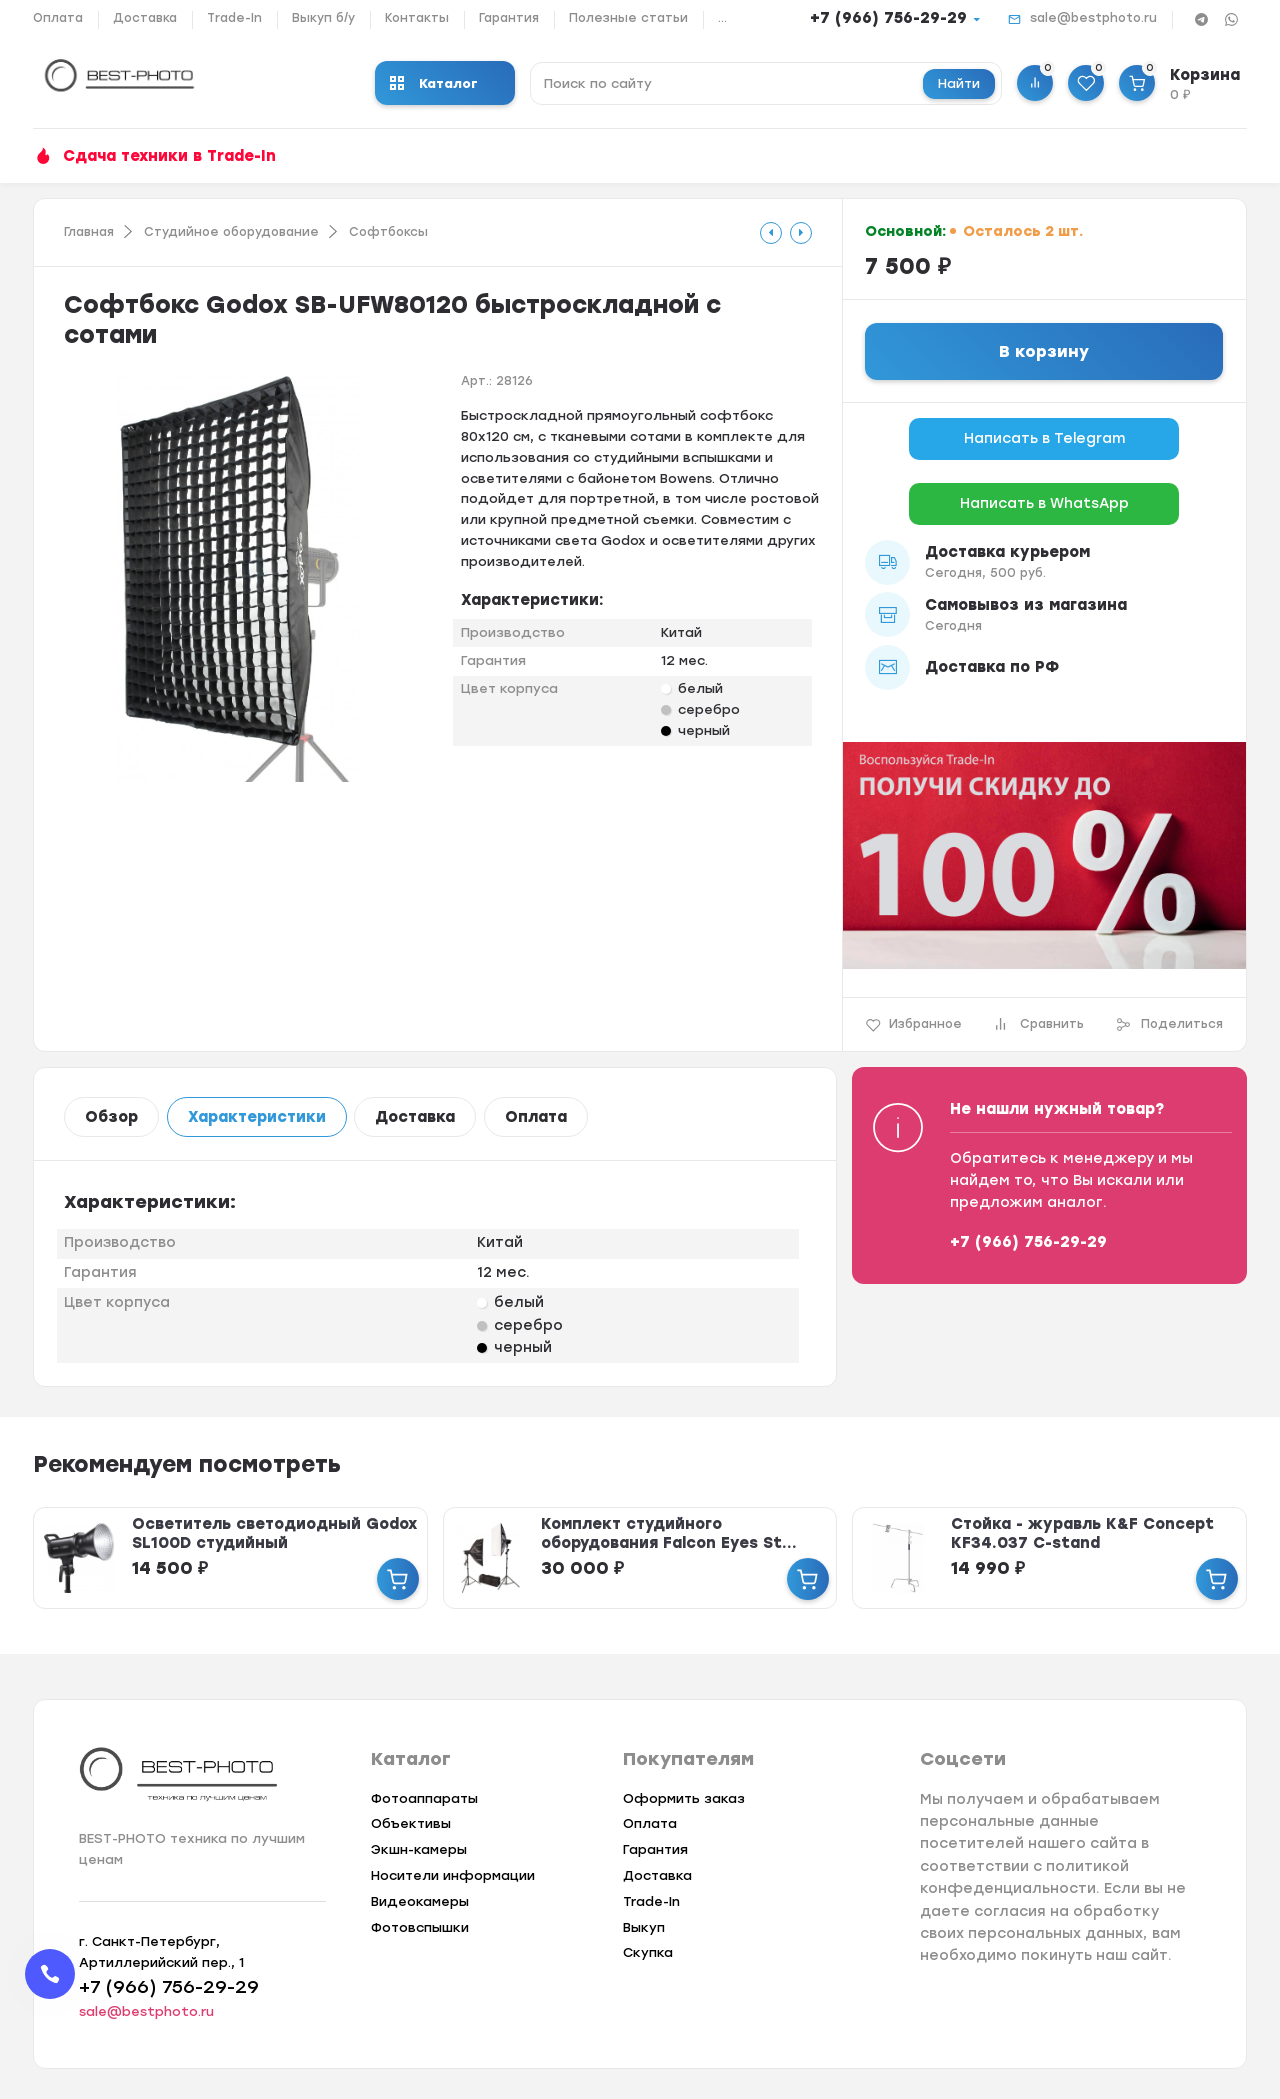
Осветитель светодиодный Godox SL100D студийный (274, 1533)
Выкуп (644, 1927)
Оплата (58, 18)
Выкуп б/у (323, 18)
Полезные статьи (628, 18)
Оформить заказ (684, 1798)
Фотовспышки (420, 1927)
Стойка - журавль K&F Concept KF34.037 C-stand (1082, 1533)
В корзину (1044, 351)
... (722, 18)
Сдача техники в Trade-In (169, 156)
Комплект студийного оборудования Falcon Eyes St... (669, 1533)
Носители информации (453, 1875)
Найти (959, 83)
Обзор (111, 1117)
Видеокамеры (420, 1901)
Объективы (411, 1823)
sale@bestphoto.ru (1093, 18)
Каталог (434, 83)
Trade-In (234, 18)
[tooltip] (771, 233)
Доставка (145, 18)
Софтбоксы (388, 232)
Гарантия (509, 18)
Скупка (648, 1952)
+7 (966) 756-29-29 (888, 18)
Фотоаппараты (424, 1798)
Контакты (417, 18)
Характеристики (257, 1117)
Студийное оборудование (231, 232)
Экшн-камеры (419, 1849)
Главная (89, 232)
